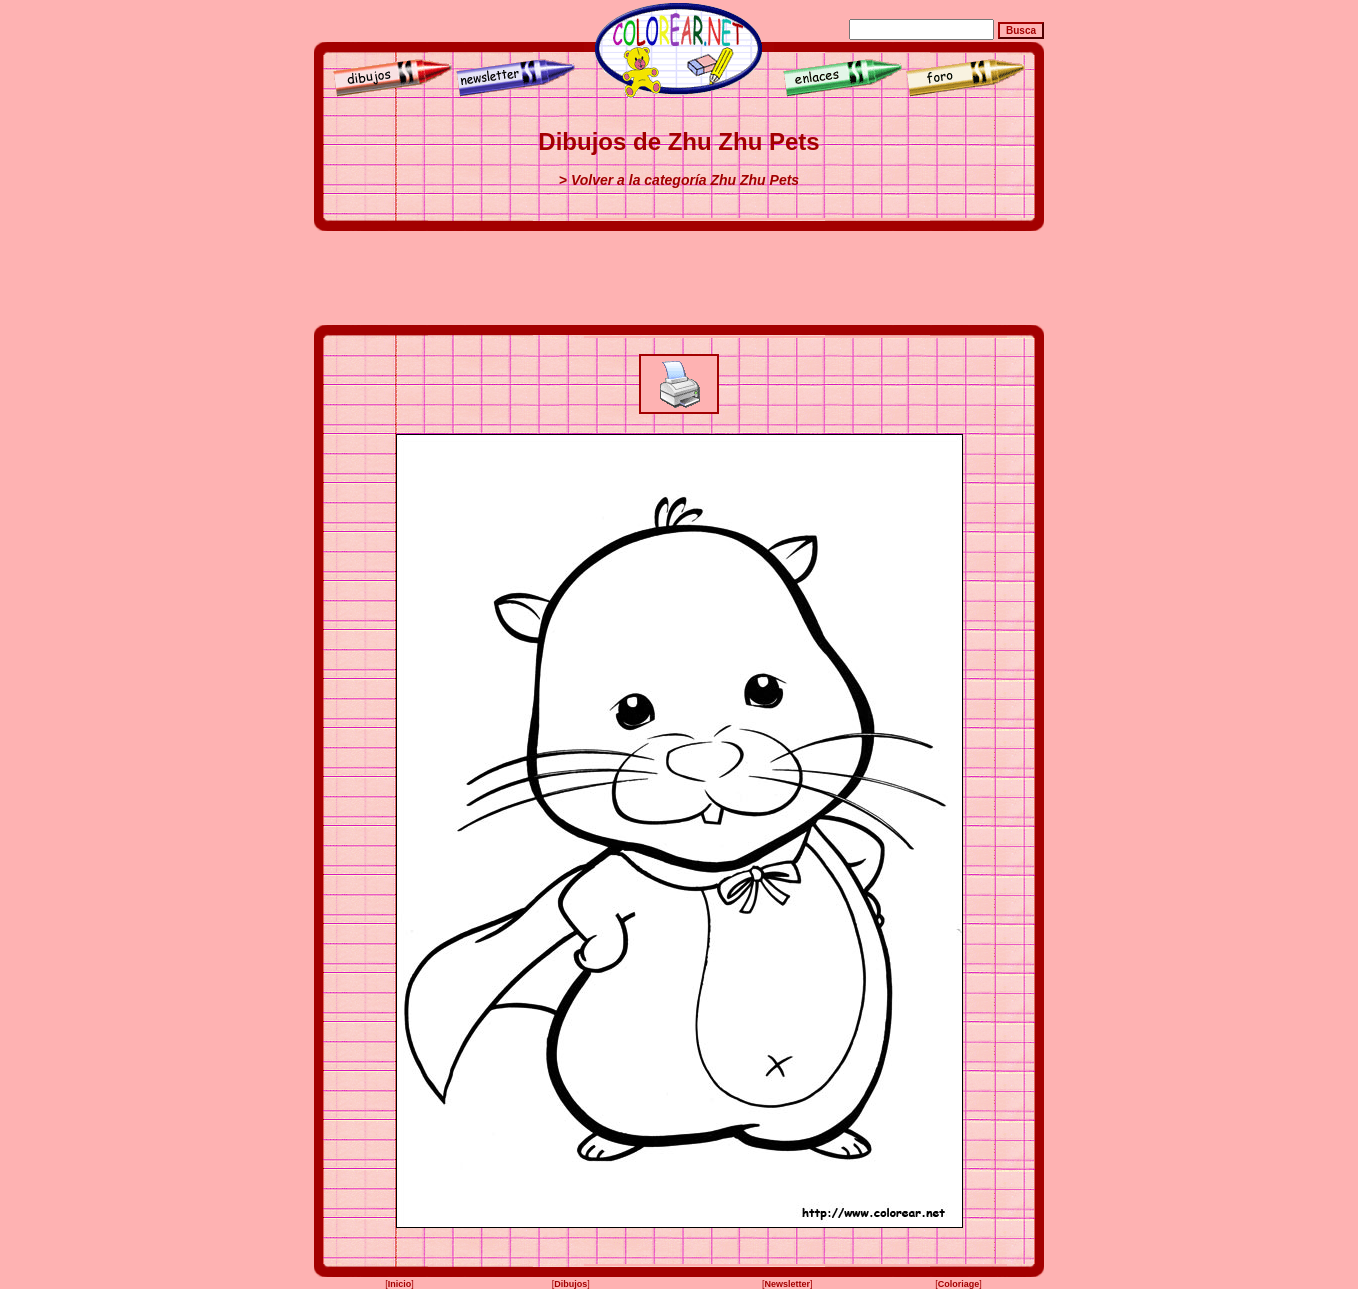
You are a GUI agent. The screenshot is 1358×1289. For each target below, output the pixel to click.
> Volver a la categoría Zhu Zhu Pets (679, 180)
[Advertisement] (679, 278)
